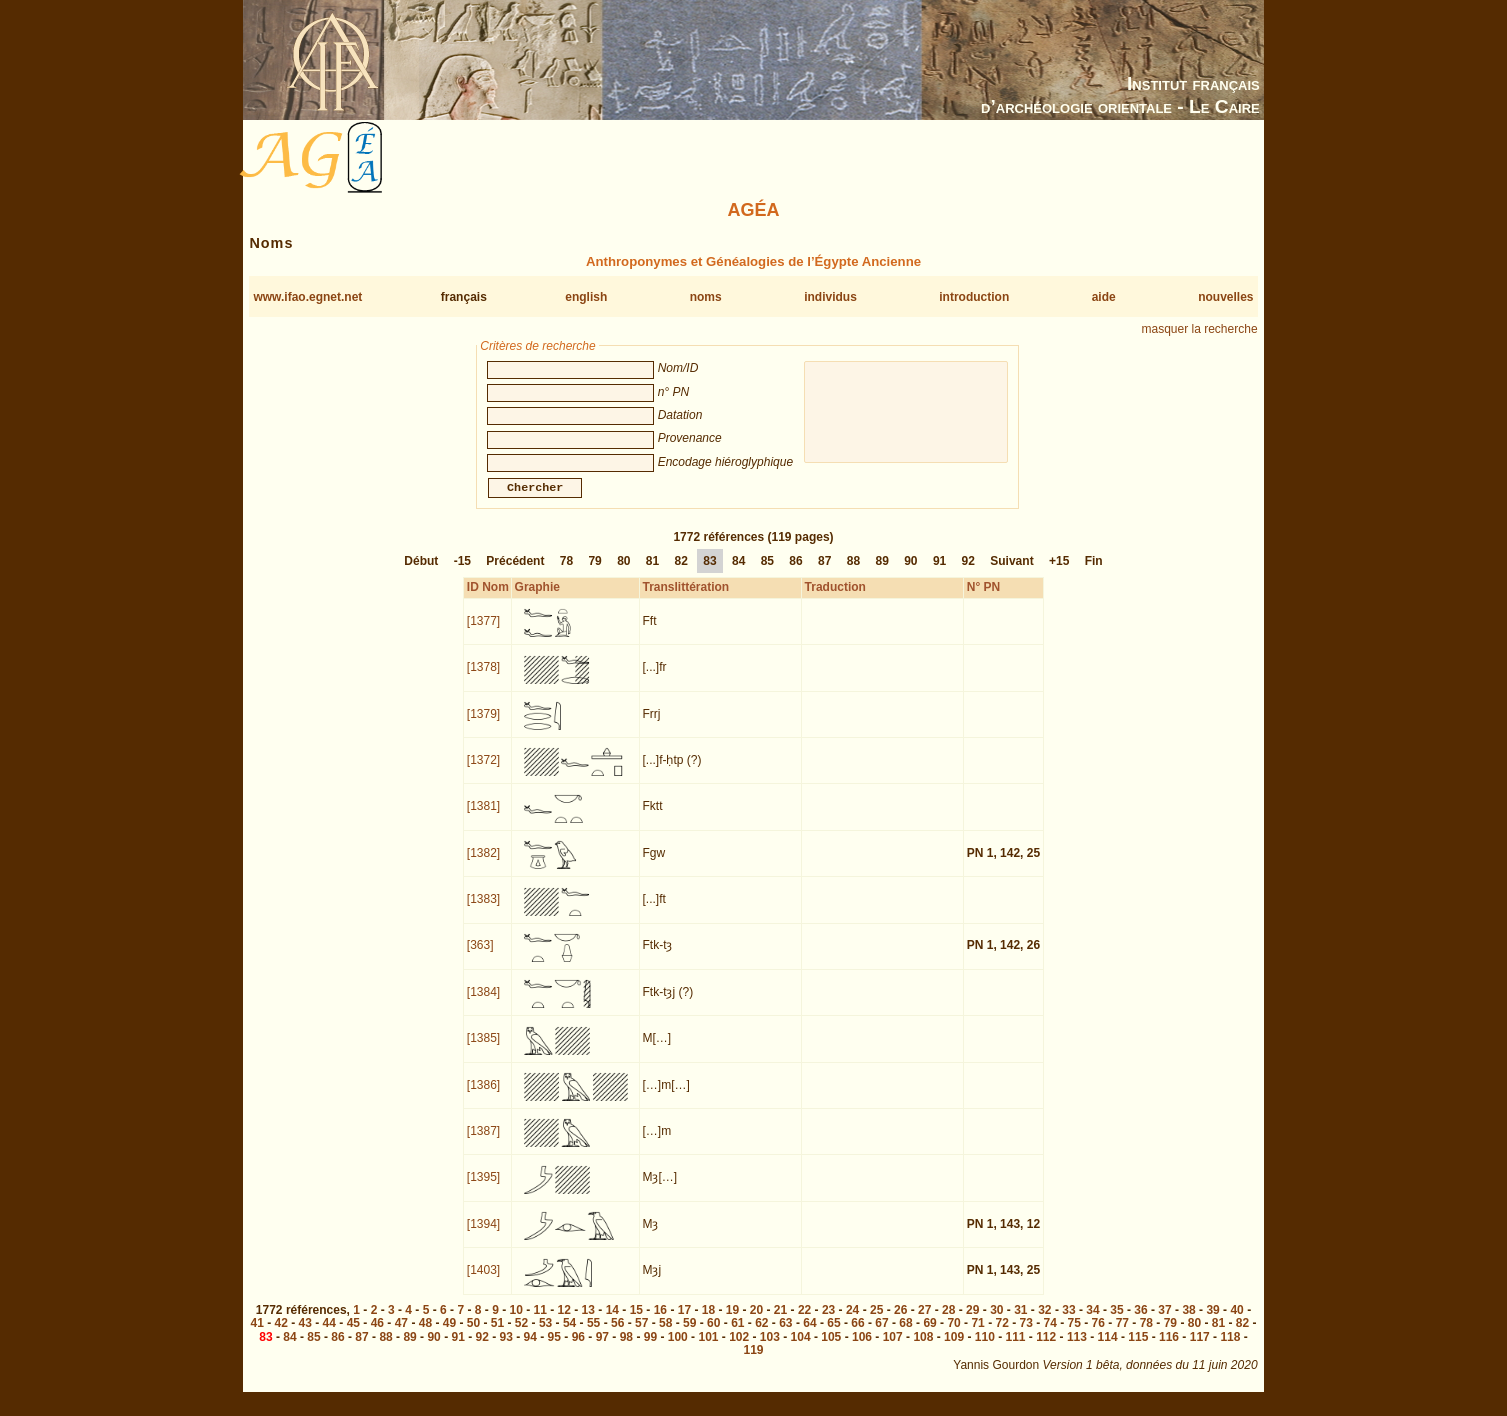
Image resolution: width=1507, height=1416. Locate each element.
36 (1140, 1322)
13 (588, 1322)
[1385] (483, 1050)
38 (1188, 1322)
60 (713, 1335)
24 (852, 1322)
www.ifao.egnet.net (307, 297)
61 (737, 1335)
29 (972, 1322)
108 (923, 1349)
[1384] (483, 1004)
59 (689, 1335)
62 (761, 1335)
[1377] (483, 633)
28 (948, 1322)
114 (1108, 1349)
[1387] (483, 1143)
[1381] (483, 818)
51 (497, 1335)
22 (804, 1322)
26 (900, 1322)
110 (985, 1349)
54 (569, 1335)
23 (828, 1322)
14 (612, 1322)
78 (566, 573)
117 (1200, 1349)
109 (954, 1349)
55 (593, 1335)
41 (257, 1335)
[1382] (483, 865)
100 (678, 1349)
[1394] (483, 1236)
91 (939, 573)
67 (881, 1335)
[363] (480, 957)
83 (709, 573)
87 (824, 573)
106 (862, 1349)
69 (929, 1335)
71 (977, 1335)
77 (1122, 1335)
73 (1026, 1335)
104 (801, 1349)
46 (377, 1335)
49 (449, 1335)
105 (831, 1349)
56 (617, 1335)
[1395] (483, 1189)
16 (660, 1322)
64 (809, 1335)
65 (833, 1335)
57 (641, 1335)
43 (305, 1335)
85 (767, 573)
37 (1164, 1322)
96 (578, 1349)
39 (1212, 1322)
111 (1015, 1349)
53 (545, 1335)
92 (968, 573)
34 (1092, 1322)
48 (425, 1335)
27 (924, 1322)
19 (732, 1322)
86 (795, 573)
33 (1068, 1322)
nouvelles (1225, 297)
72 (1001, 1335)
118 (1230, 1349)
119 (753, 1362)
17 (684, 1322)
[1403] (483, 1282)
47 (401, 1335)
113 (1077, 1349)
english (586, 297)
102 (739, 1349)
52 (521, 1335)
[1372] (483, 772)
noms (706, 297)
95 (554, 1349)
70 (953, 1335)
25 (876, 1322)
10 (516, 1322)
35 (1116, 1322)
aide (1104, 297)
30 (996, 1322)
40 (1236, 1322)
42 (281, 1335)
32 (1044, 1322)
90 (910, 573)
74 (1050, 1335)
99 (650, 1349)
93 (506, 1349)
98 (626, 1349)
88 (853, 573)
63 (785, 1335)
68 (905, 1335)
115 (1138, 1349)
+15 (1059, 573)
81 (652, 573)
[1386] (483, 1097)
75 (1074, 1335)
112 (1046, 1349)
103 (770, 1349)
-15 (462, 573)
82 (681, 573)
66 (857, 1335)
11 (540, 1322)
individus (830, 297)
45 (353, 1335)
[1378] (483, 679)
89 (881, 573)
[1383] (483, 911)
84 (738, 573)
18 (708, 1322)
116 (1169, 1349)
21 (780, 1322)
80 (623, 573)
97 (602, 1349)
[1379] (483, 726)
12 (564, 1322)
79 (594, 573)
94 (530, 1349)
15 (636, 1322)
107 (893, 1349)
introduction (974, 297)
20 (756, 1322)
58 (665, 1335)
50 (473, 1335)
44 (329, 1335)
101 (708, 1349)
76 (1098, 1335)
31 (1020, 1322)
